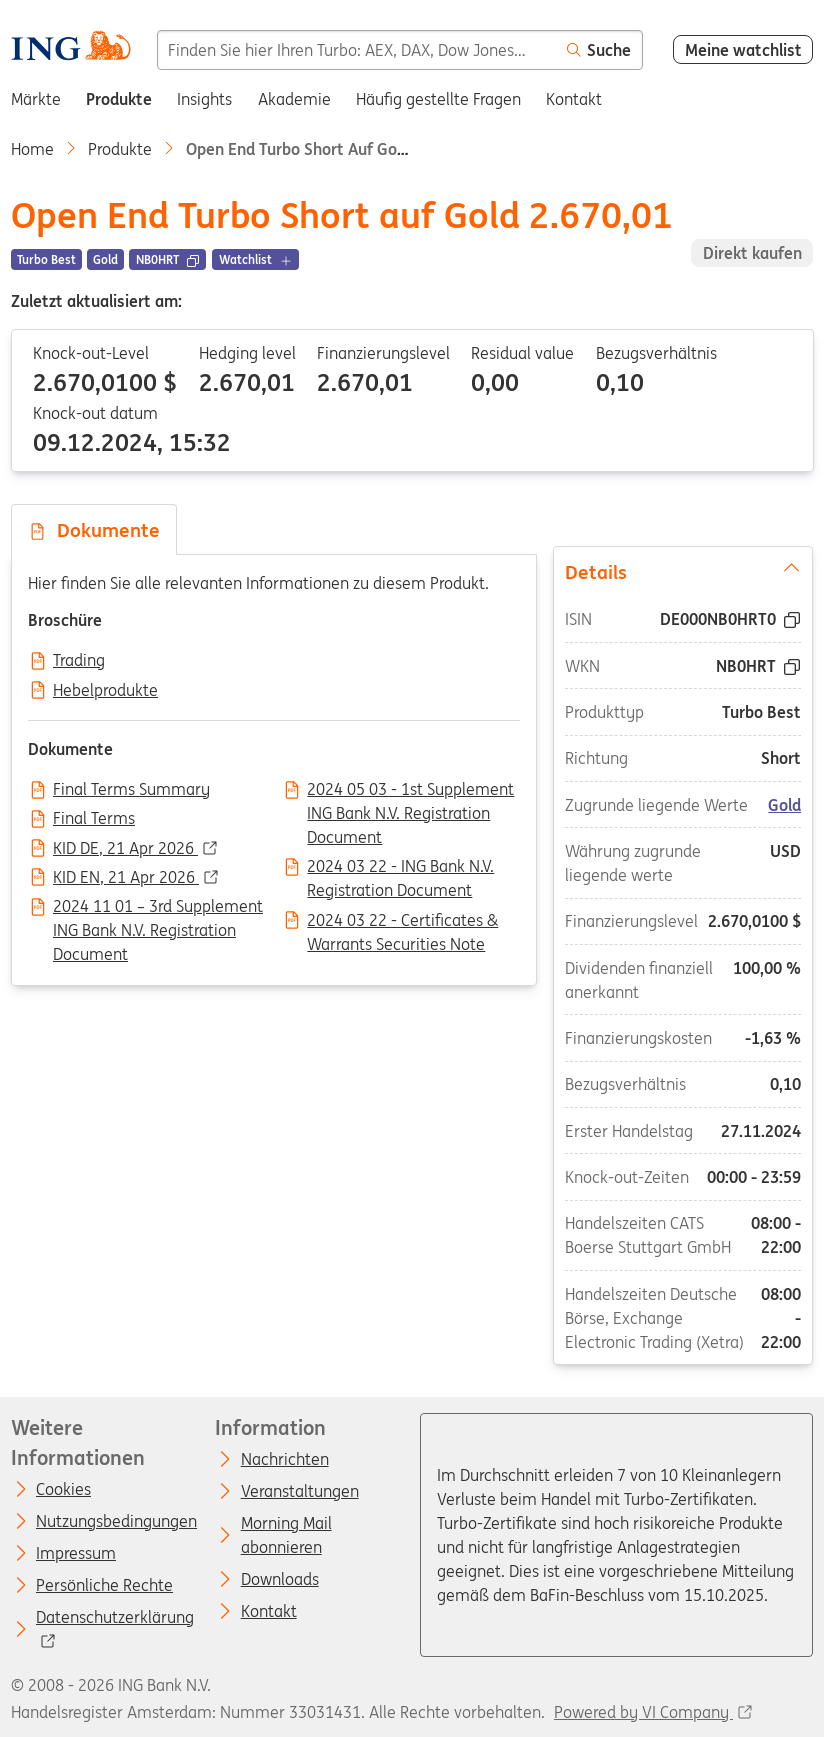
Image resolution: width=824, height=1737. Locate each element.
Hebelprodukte (105, 691)
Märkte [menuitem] (36, 99)
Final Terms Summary (131, 790)
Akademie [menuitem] (294, 99)
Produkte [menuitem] (119, 99)
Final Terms (94, 819)
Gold (785, 805)
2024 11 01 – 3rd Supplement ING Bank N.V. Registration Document (158, 908)
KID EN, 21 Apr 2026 (126, 878)
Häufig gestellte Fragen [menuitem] (438, 99)
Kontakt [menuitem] (574, 99)
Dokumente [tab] (94, 530)
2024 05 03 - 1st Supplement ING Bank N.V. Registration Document (410, 791)
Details (683, 571)
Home (32, 149)
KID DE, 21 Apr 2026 (125, 849)
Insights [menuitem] (204, 99)
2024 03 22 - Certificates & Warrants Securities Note (402, 922)
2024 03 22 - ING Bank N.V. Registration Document (400, 868)
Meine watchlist (743, 50)
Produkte (120, 149)
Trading (79, 661)
